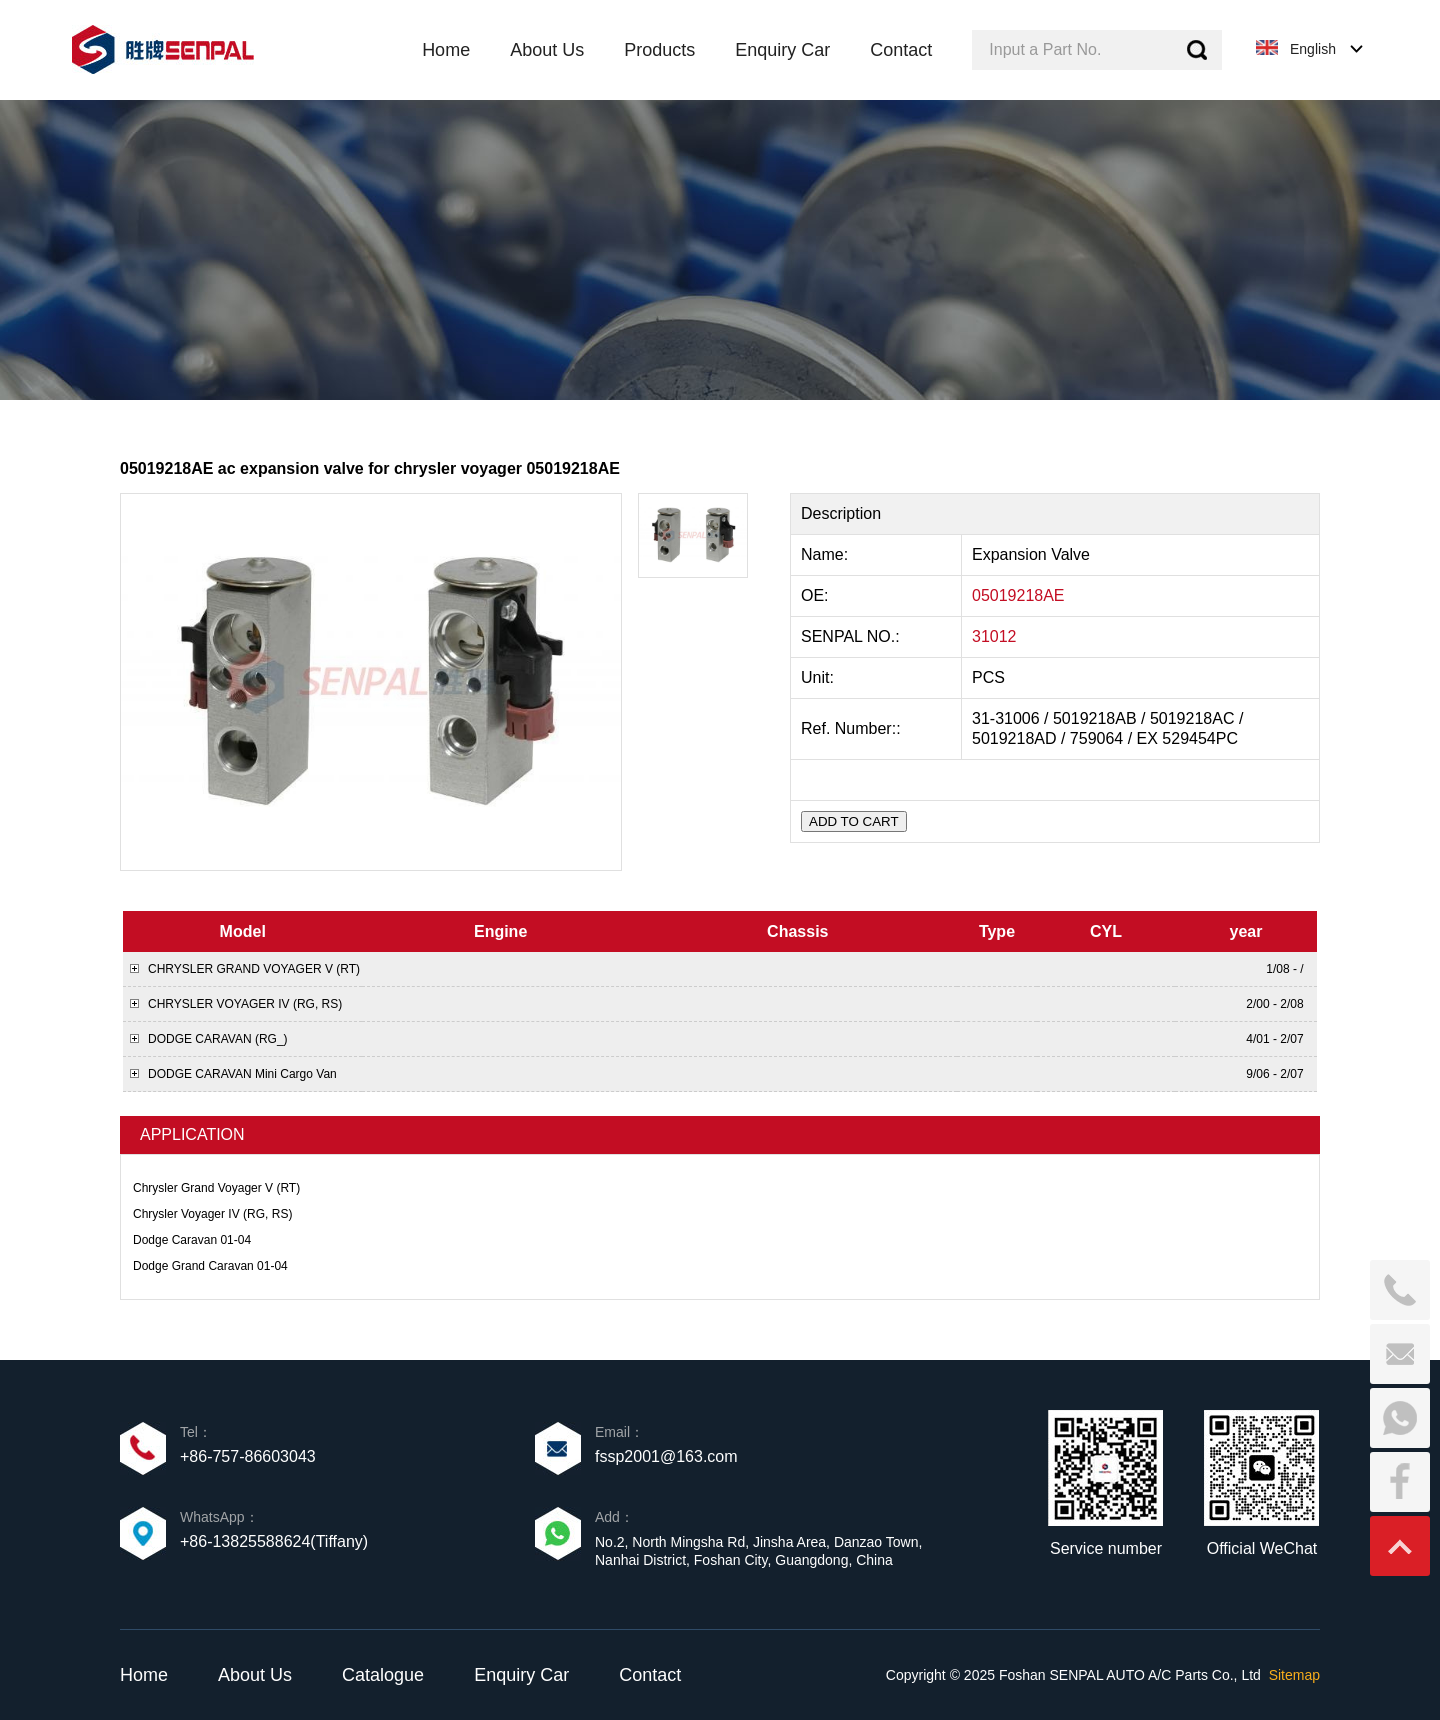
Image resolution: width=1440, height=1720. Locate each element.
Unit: (819, 677)
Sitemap (1294, 1675)
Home (144, 1675)
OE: (817, 595)
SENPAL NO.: (850, 636)
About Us (255, 1675)
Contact (650, 1675)
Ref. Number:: (853, 728)
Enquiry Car (521, 1675)
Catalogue (383, 1675)
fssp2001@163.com (666, 1456)
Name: (827, 554)
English (1313, 49)
